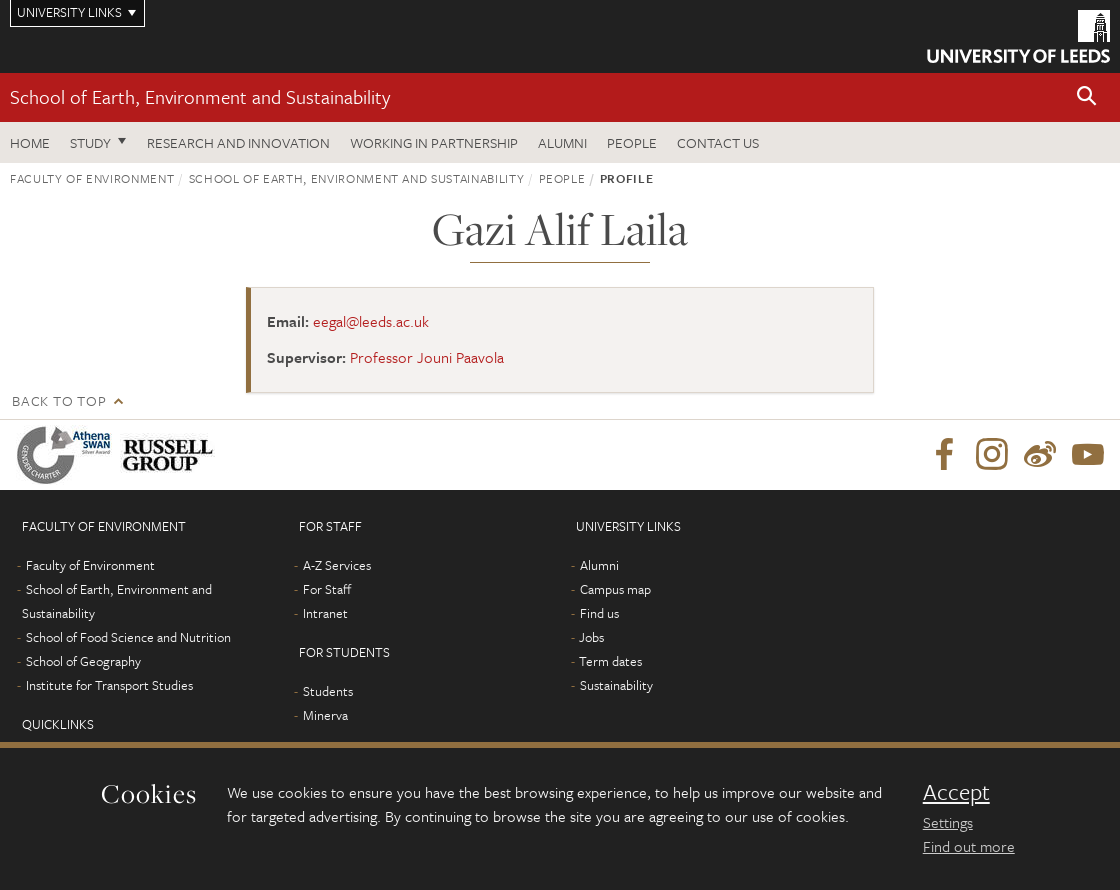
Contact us (718, 142)
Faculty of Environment (92, 178)
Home (30, 142)
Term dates (610, 661)
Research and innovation (238, 142)
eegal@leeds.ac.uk (371, 321)
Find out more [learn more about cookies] (969, 846)
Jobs (591, 637)
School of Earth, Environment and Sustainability (200, 96)
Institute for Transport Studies (109, 685)
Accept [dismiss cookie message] (956, 792)
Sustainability (616, 685)
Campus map (615, 589)
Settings (948, 822)
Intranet (325, 613)
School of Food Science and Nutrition (128, 637)
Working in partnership (434, 142)
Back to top (59, 400)
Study (90, 142)
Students (328, 691)
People (632, 142)
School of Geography (83, 661)
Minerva (325, 715)
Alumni (562, 142)
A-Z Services (337, 565)
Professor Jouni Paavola (427, 357)
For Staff (327, 589)
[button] (1087, 97)
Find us (599, 613)
